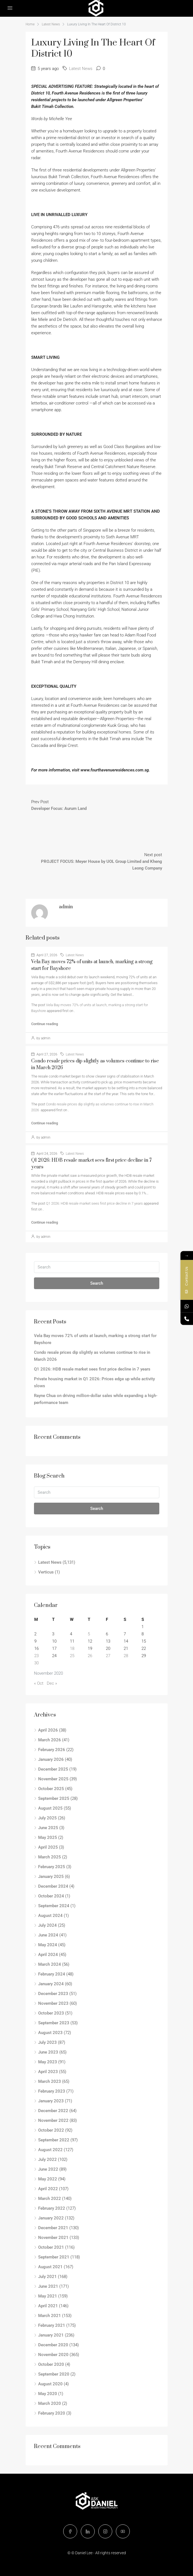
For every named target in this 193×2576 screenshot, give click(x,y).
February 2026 (51, 1749)
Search (96, 1283)
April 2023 (48, 2071)
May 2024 (47, 1944)
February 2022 (51, 2208)
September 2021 (53, 2257)
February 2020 (51, 2413)
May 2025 (47, 1837)
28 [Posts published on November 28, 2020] (126, 1655)
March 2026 (49, 1739)
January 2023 (51, 2100)
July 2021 (47, 2276)
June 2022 (48, 2169)
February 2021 (51, 2325)
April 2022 (48, 2188)
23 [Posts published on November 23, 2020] (36, 1655)
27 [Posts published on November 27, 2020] (108, 1655)
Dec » (52, 1683)
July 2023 (47, 2042)
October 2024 (51, 1896)
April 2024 (48, 1954)
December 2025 (53, 1769)
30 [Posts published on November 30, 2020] (36, 1662)
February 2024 (51, 1974)
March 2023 (49, 2081)
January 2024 (51, 1983)
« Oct (38, 1683)
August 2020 (50, 2383)
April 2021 (48, 2305)
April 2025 (48, 1847)
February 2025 (51, 1866)
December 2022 (53, 2110)
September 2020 (53, 2374)
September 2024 (53, 1905)
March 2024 (49, 1964)
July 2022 (47, 2159)
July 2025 (47, 1817)
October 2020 (51, 2364)
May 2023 (47, 2061)
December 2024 (53, 1886)
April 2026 (48, 1730)
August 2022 (50, 2149)
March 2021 (49, 2315)
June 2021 (48, 2286)
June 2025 (48, 1827)
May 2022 (47, 2179)
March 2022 (49, 2198)
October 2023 (51, 2013)
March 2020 (49, 2403)
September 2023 (53, 2022)
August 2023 (50, 2032)
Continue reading (44, 1024)
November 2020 (53, 2354)
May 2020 (47, 2393)
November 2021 (53, 2237)
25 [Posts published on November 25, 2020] (72, 1655)
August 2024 (50, 1915)
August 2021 (50, 2266)
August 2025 (50, 1808)
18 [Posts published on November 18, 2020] (72, 1648)
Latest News (51, 24)
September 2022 (53, 2139)
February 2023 (51, 2091)
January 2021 (51, 2335)
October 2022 (51, 2130)
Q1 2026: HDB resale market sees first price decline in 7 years (94, 1203)
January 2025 (51, 1876)
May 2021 (47, 2296)
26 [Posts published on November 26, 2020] (90, 1655)
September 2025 (53, 1798)
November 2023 (53, 2003)
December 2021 (53, 2227)
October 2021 (51, 2247)
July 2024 (47, 1925)
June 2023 (48, 2052)
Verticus (46, 1572)
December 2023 (53, 1993)
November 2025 (53, 1778)
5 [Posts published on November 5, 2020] (89, 1633)
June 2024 (48, 1935)
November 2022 (53, 2120)
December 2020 (53, 2344)
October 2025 (51, 1788)
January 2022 (51, 2218)
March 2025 (49, 1857)
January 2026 (51, 1759)
